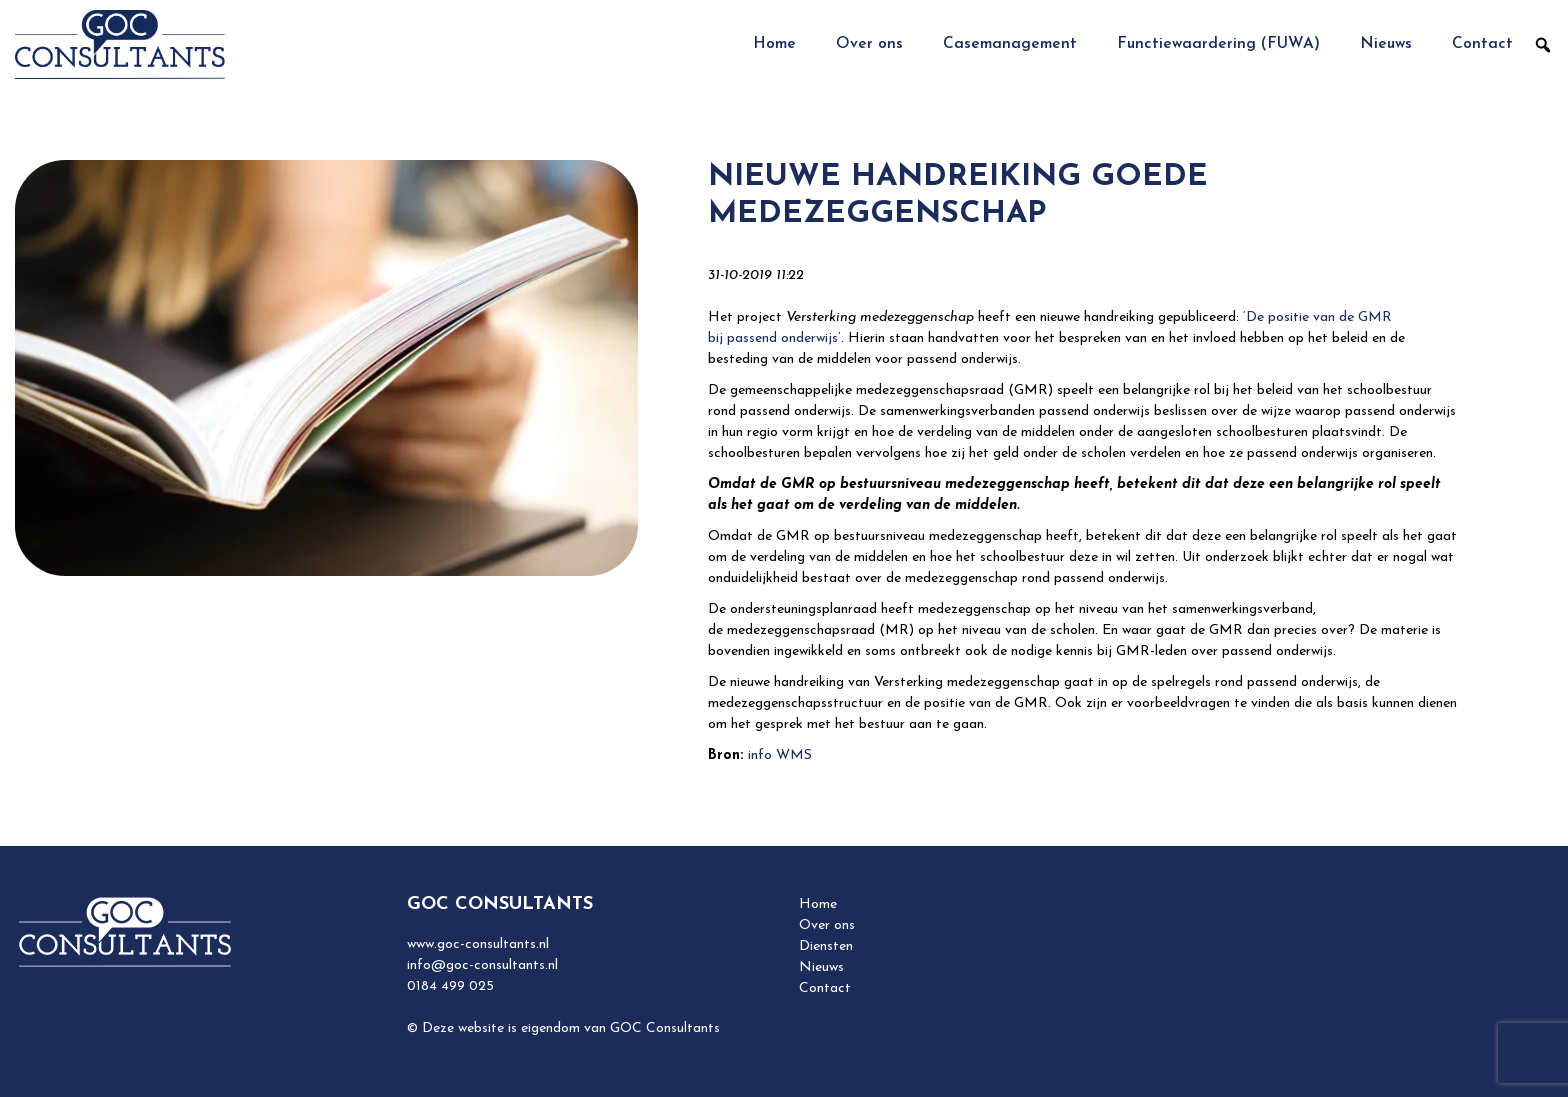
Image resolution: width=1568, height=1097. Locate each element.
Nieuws (1386, 44)
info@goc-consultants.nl (482, 965)
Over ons (869, 44)
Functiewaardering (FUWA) (1218, 44)
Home (774, 44)
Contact (1482, 44)
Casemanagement (1010, 44)
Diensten (826, 946)
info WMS (780, 755)
